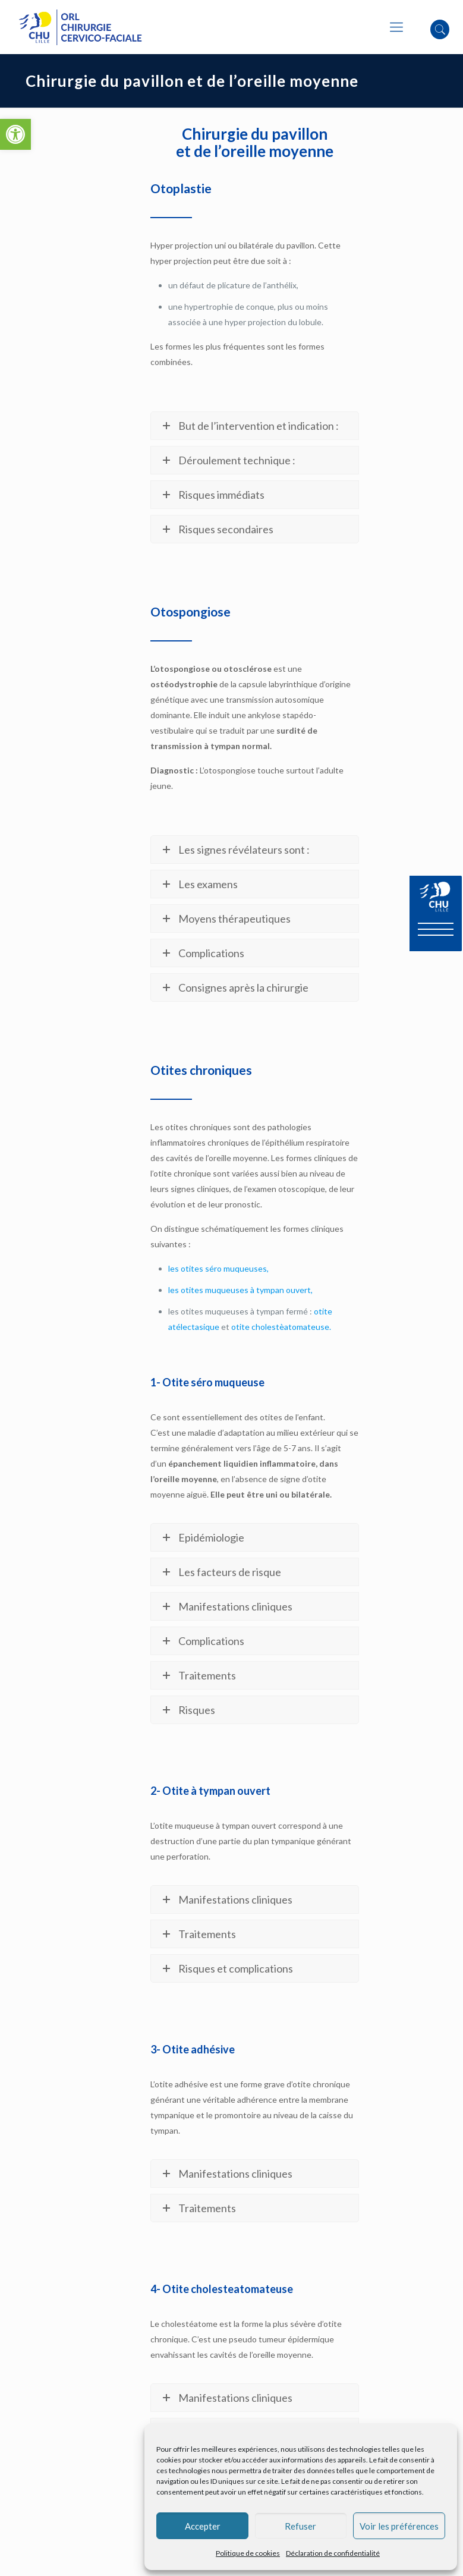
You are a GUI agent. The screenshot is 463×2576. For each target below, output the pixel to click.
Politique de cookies (248, 2553)
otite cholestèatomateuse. (281, 1327)
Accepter (203, 2526)
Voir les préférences (399, 2526)
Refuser (300, 2526)
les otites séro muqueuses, (218, 1268)
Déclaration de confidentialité (333, 2553)
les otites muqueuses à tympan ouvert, (240, 1290)
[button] (15, 134)
